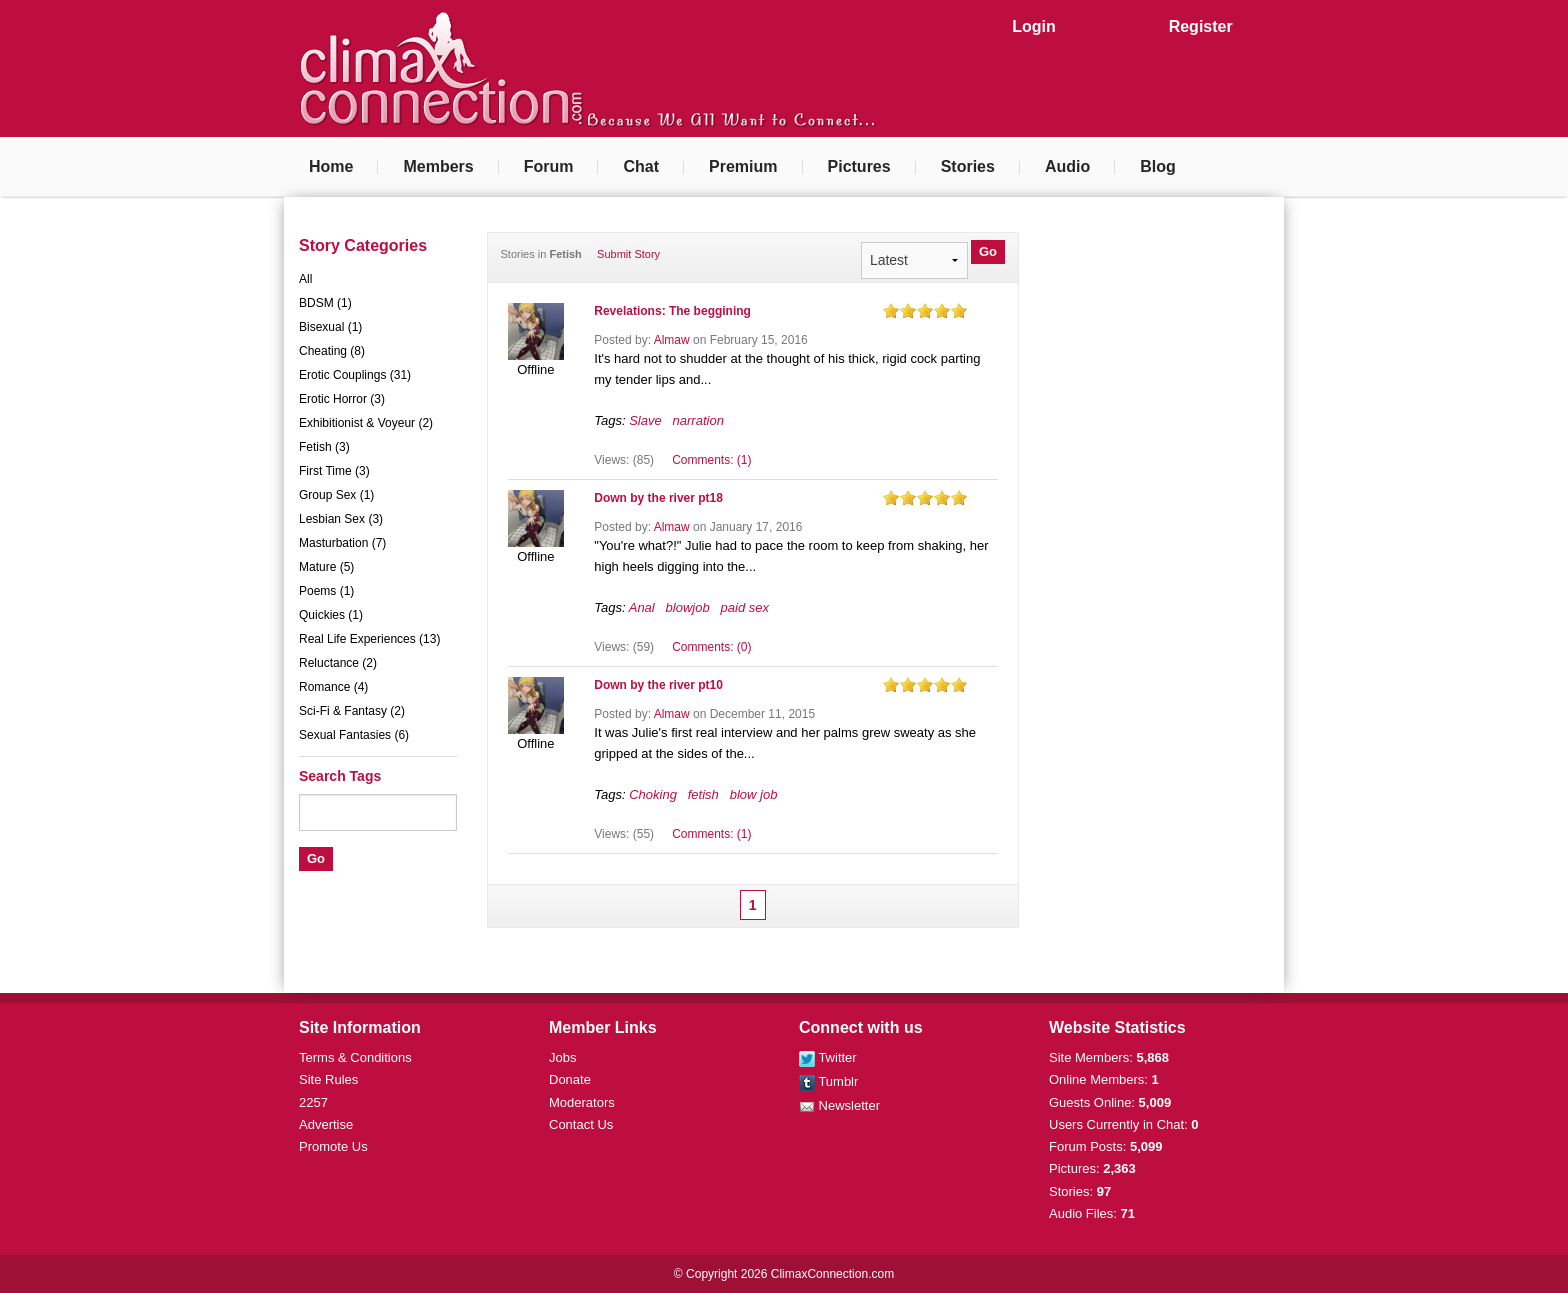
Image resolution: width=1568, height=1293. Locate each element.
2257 (313, 1102)
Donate (570, 1079)
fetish (703, 794)
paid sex (745, 607)
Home (331, 166)
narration (698, 420)
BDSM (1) (325, 303)
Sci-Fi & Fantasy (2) (352, 711)
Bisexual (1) (330, 327)
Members (438, 166)
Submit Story (628, 254)
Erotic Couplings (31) (355, 375)
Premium (743, 166)
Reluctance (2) (338, 663)
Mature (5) (326, 567)
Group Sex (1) (336, 495)
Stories (968, 166)
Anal (642, 607)
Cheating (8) (332, 351)
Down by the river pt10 (658, 685)
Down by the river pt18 (658, 498)
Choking (653, 794)
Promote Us (333, 1146)
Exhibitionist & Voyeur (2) (366, 423)
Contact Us (581, 1124)
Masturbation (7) (342, 543)
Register (1201, 26)
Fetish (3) (324, 447)
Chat (641, 166)
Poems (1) (326, 591)
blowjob (688, 607)
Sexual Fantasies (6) (354, 735)
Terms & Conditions (355, 1057)
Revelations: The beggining (672, 311)
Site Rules (328, 1079)
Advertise (326, 1124)
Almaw (672, 340)
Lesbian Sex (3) (341, 519)
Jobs (562, 1057)
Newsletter (839, 1105)
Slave (645, 420)
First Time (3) (334, 471)
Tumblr (828, 1081)
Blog (1158, 166)
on (891, 310)
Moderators (582, 1102)
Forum (549, 166)
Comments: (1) (711, 460)
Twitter (828, 1057)
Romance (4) (333, 687)
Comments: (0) (711, 647)
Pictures (859, 166)
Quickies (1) (331, 615)
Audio (1067, 166)
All (305, 279)
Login (1034, 26)
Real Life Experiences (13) (369, 639)
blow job (754, 794)
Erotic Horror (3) (342, 399)
